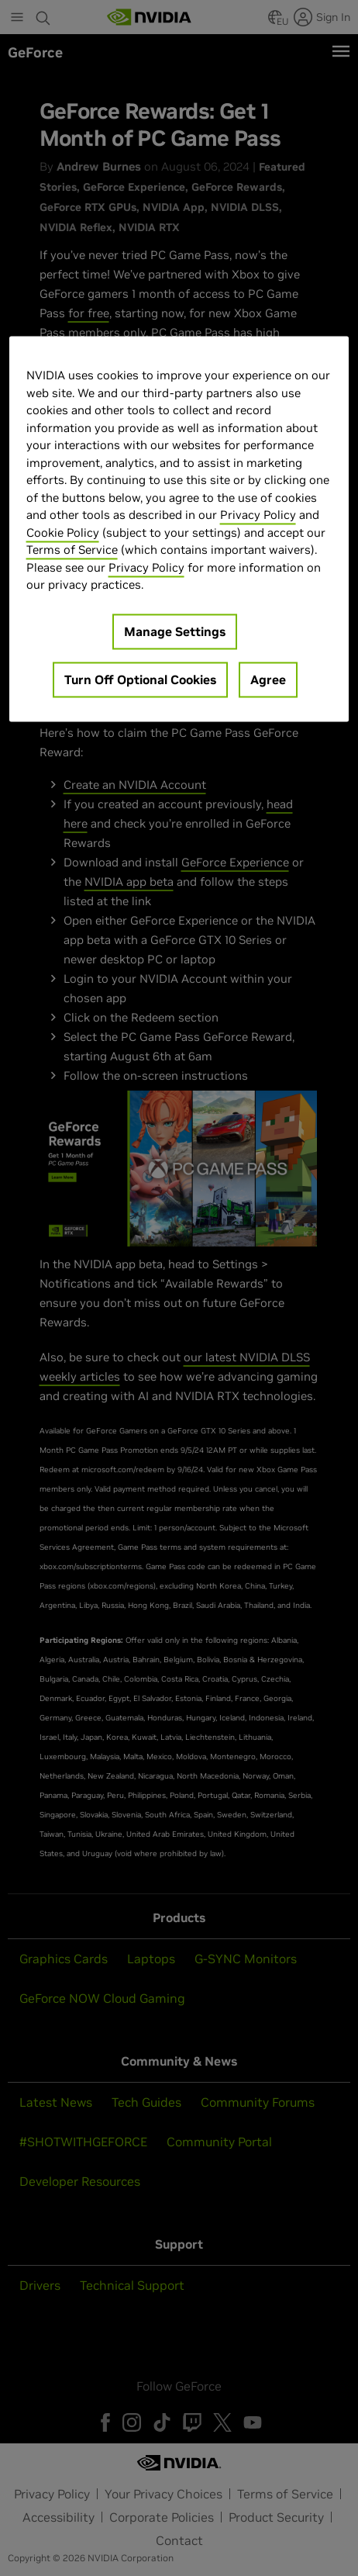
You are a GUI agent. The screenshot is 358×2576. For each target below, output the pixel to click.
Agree (268, 679)
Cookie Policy (62, 532)
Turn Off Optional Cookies (140, 679)
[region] (179, 529)
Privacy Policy (258, 515)
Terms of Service (72, 550)
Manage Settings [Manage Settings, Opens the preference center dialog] (174, 631)
